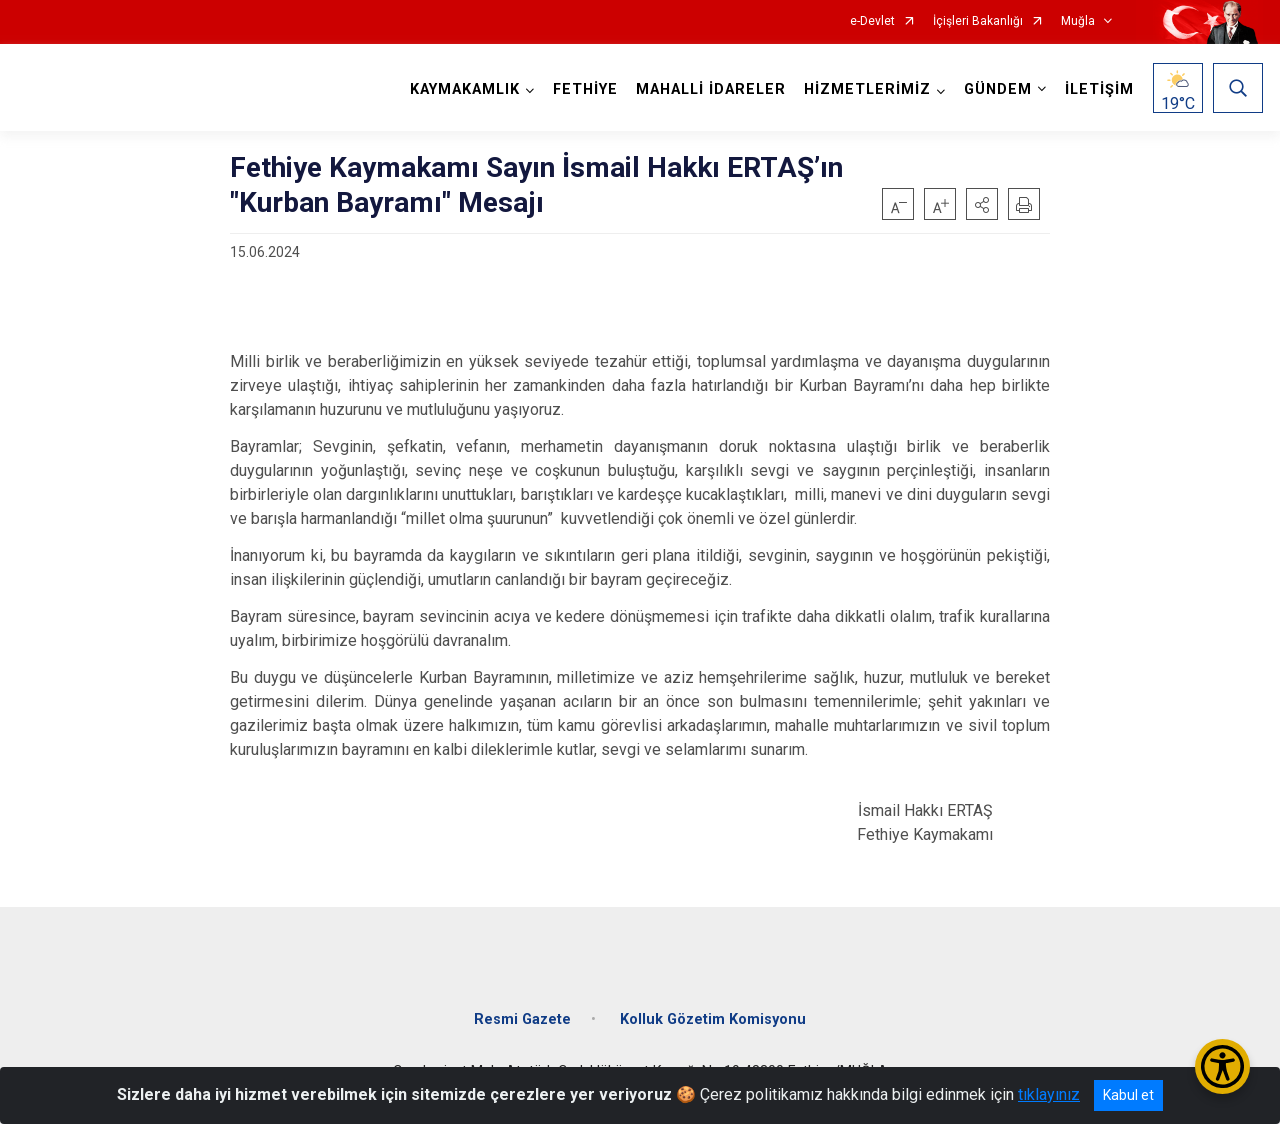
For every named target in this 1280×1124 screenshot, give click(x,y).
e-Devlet (872, 21)
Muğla (1078, 21)
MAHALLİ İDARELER (711, 89)
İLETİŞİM (1099, 89)
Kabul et (1128, 1095)
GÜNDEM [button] (998, 89)
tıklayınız (1049, 1094)
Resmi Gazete (522, 1019)
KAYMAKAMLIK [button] (465, 89)
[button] (982, 204)
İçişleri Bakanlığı (978, 21)
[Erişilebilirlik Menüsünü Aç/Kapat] (1222, 1066)
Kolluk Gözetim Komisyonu (713, 1019)
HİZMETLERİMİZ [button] (867, 89)
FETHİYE (585, 89)
